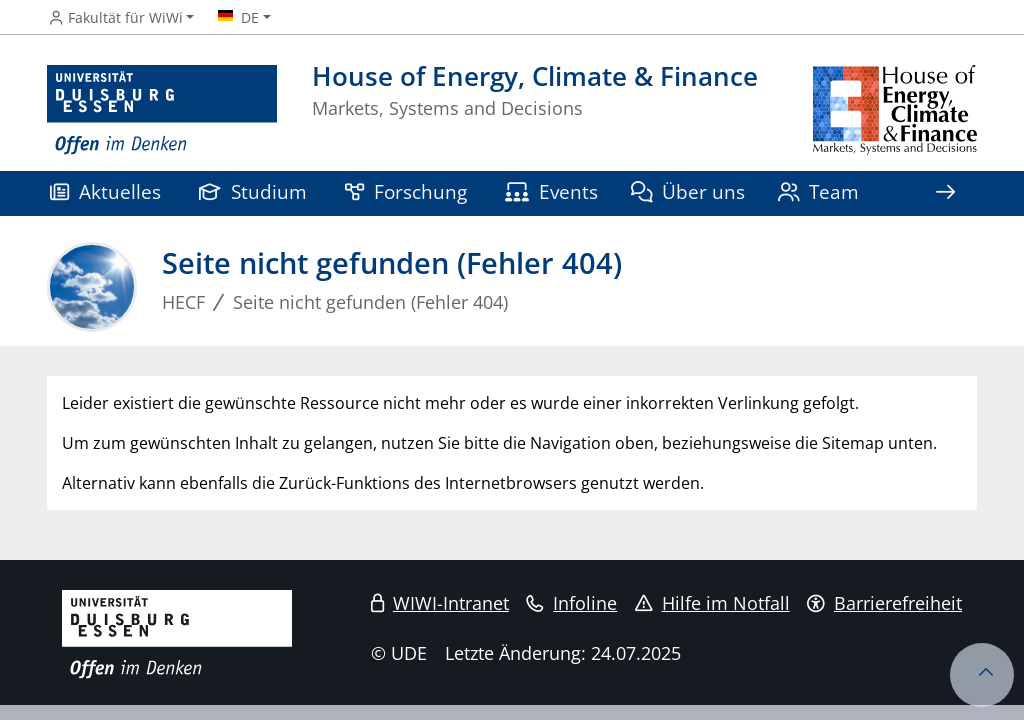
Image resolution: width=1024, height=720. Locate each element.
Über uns (688, 191)
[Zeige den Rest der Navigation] (945, 193)
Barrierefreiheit (884, 603)
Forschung (406, 191)
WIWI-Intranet (440, 603)
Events (551, 191)
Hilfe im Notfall (712, 603)
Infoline (571, 603)
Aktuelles (105, 191)
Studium (253, 191)
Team (819, 191)
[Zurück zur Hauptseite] (895, 110)
